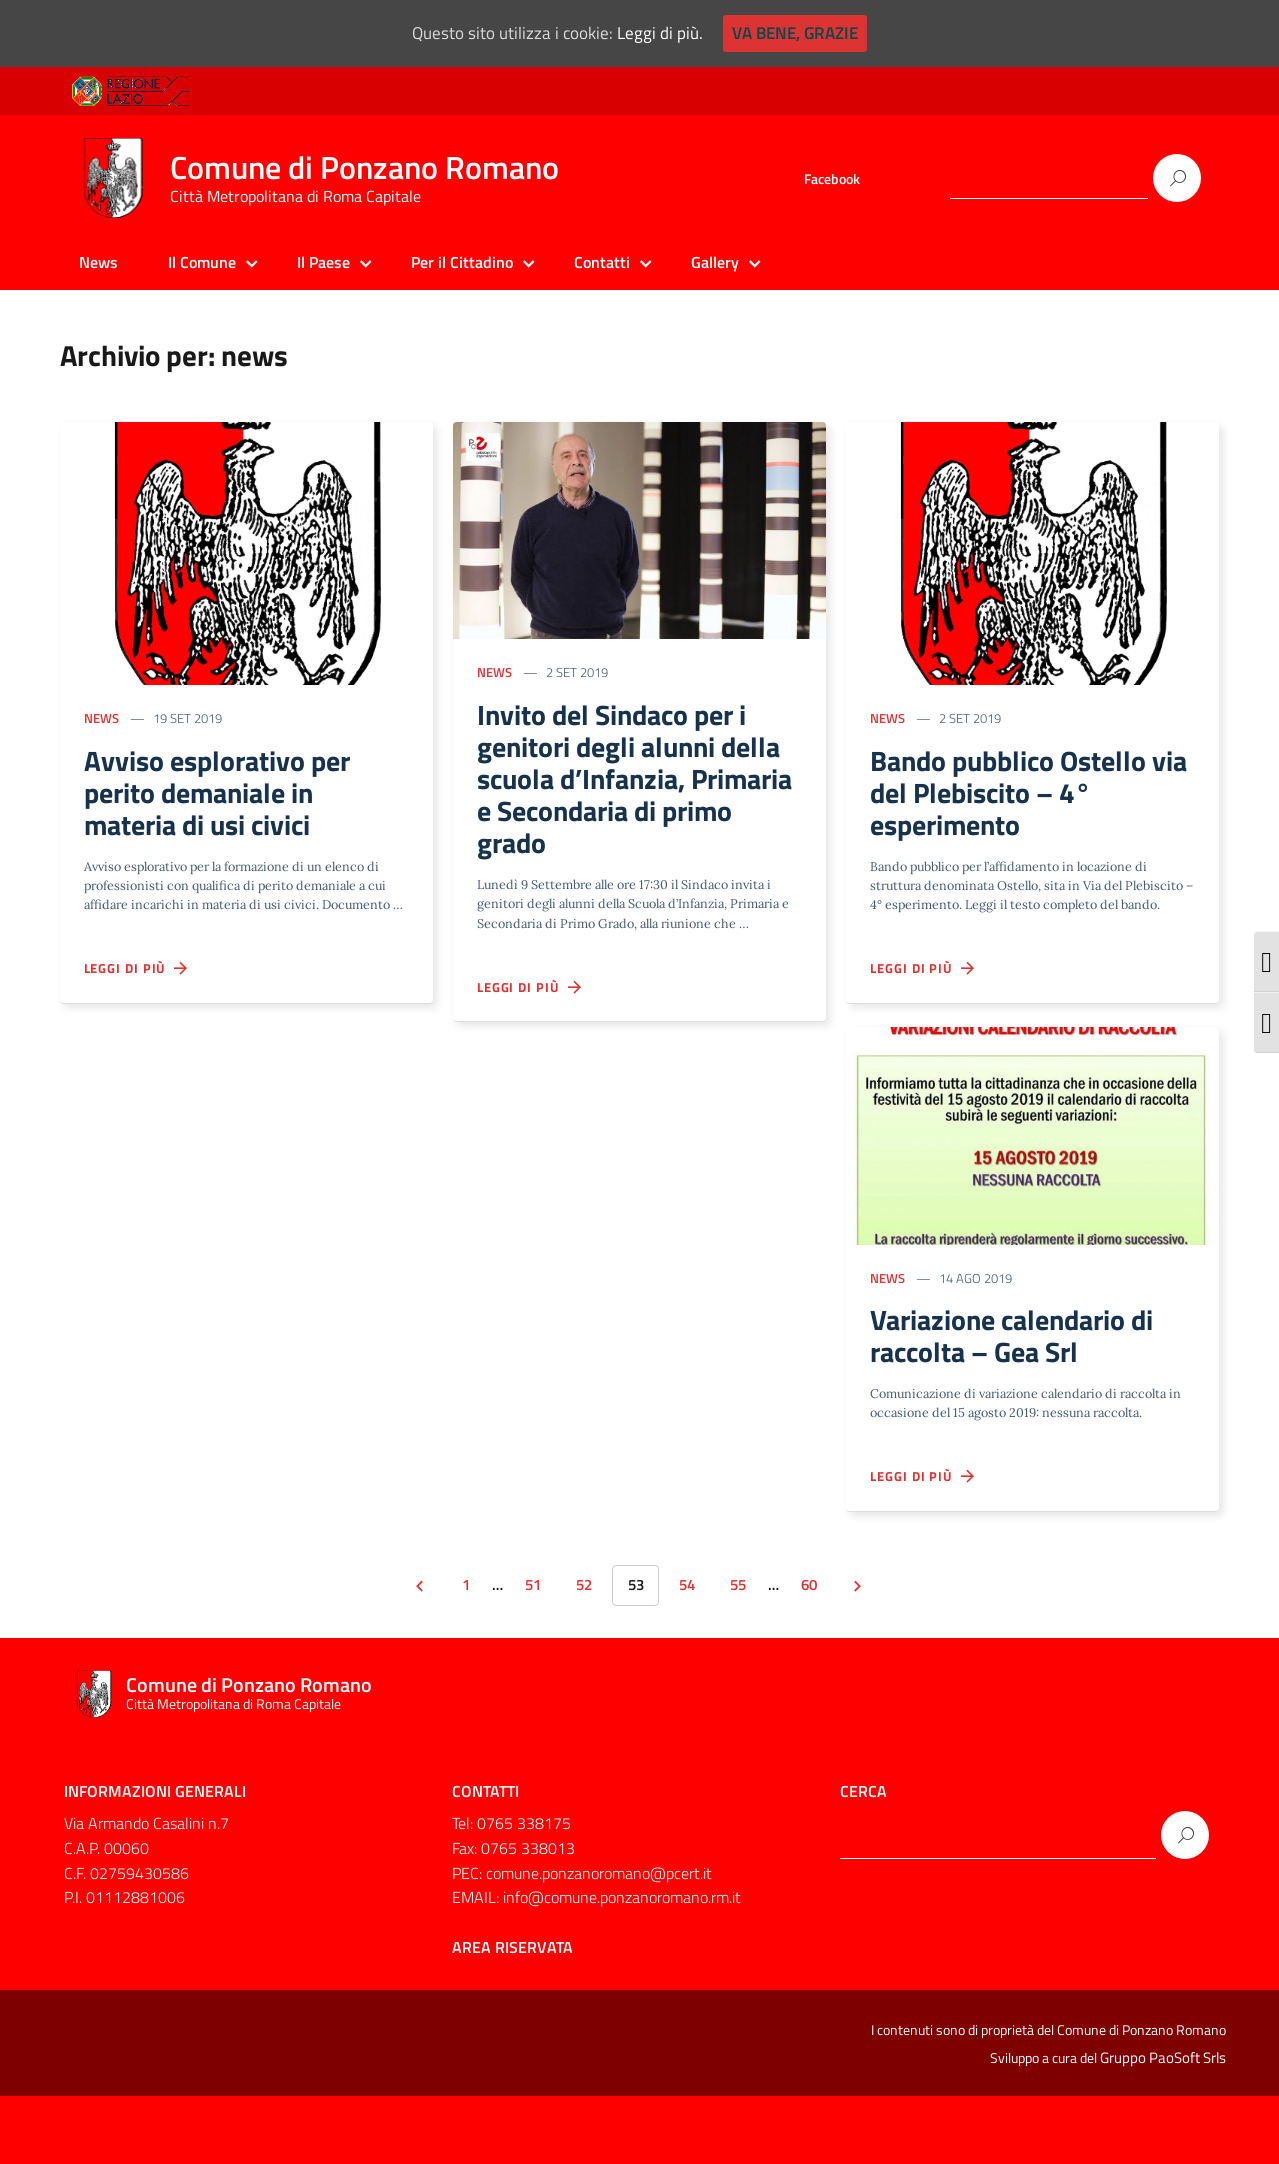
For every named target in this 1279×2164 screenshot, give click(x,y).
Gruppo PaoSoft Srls (1163, 2126)
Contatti (602, 262)
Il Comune (202, 262)
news (103, 722)
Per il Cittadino (462, 262)
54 (691, 1652)
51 (522, 1652)
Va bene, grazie (786, 33)
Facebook (832, 179)
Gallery (715, 262)
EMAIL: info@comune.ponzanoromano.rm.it (596, 1967)
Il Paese (323, 262)
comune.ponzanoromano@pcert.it (599, 1942)
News (98, 262)
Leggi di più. (656, 33)
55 (748, 1652)
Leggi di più (140, 1003)
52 (579, 1652)
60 (826, 1652)
